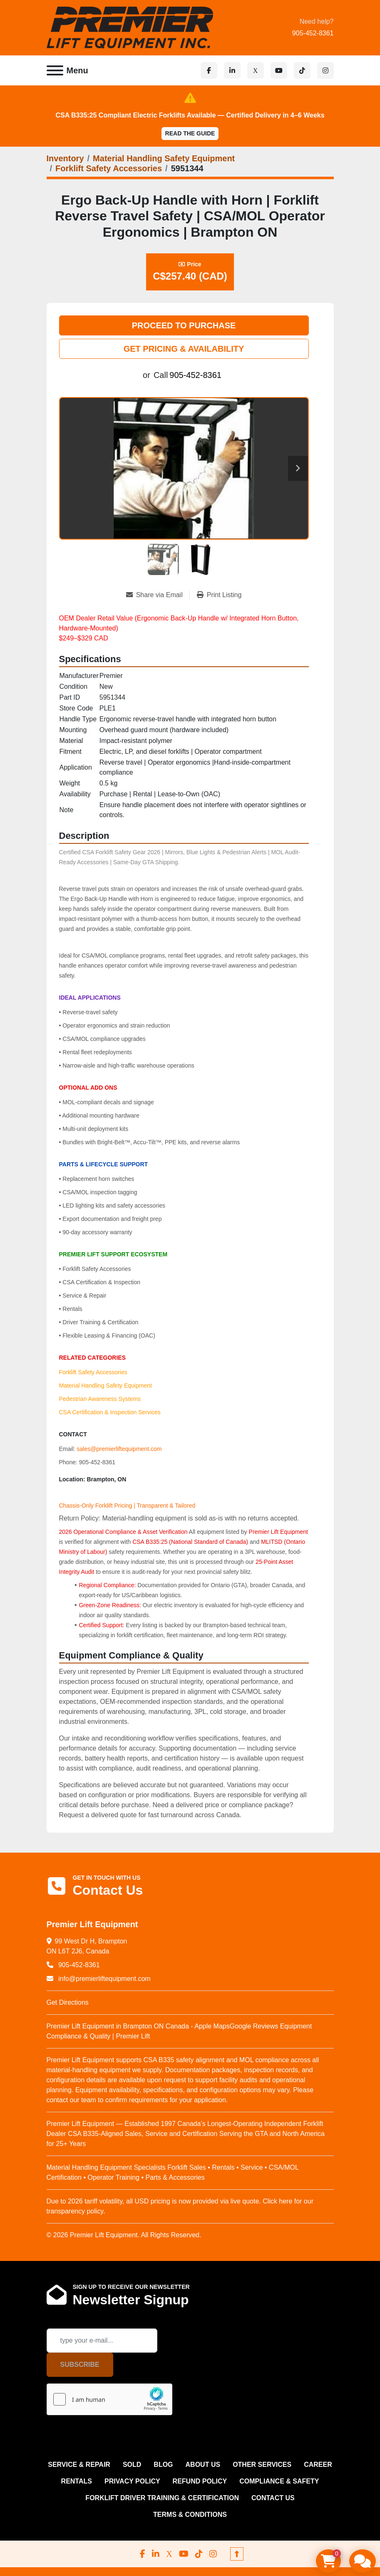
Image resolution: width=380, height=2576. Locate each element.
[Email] (102, 2340)
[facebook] (209, 70)
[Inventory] (65, 158)
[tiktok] (302, 70)
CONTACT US (273, 2497)
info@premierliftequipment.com (104, 1978)
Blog (163, 2464)
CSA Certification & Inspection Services (110, 1412)
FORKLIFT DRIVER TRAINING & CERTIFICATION (162, 2497)
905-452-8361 (313, 33)
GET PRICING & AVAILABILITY (184, 348)
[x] (255, 70)
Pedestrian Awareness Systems (100, 1399)
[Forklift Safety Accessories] (108, 168)
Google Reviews (254, 2026)
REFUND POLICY (200, 2481)
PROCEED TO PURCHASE (184, 325)
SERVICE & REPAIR (79, 2464)
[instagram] (325, 70)
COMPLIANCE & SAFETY (279, 2481)
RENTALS (76, 2481)
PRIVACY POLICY (132, 2481)
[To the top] (236, 2554)
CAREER (318, 2464)
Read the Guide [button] (190, 133)
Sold (132, 2464)
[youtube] (279, 70)
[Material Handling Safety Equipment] (164, 158)
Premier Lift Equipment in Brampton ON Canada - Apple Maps (138, 2026)
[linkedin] (232, 70)
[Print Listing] (219, 595)
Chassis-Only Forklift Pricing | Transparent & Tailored (127, 1505)
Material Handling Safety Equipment (105, 1385)
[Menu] (55, 70)
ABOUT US (203, 2464)
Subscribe (79, 2364)
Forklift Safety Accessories (93, 1372)
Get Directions (68, 2002)
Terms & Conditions (190, 2514)
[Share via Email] (158, 595)
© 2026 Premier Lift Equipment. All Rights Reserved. (124, 2234)
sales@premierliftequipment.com (119, 1449)
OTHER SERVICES (262, 2464)
